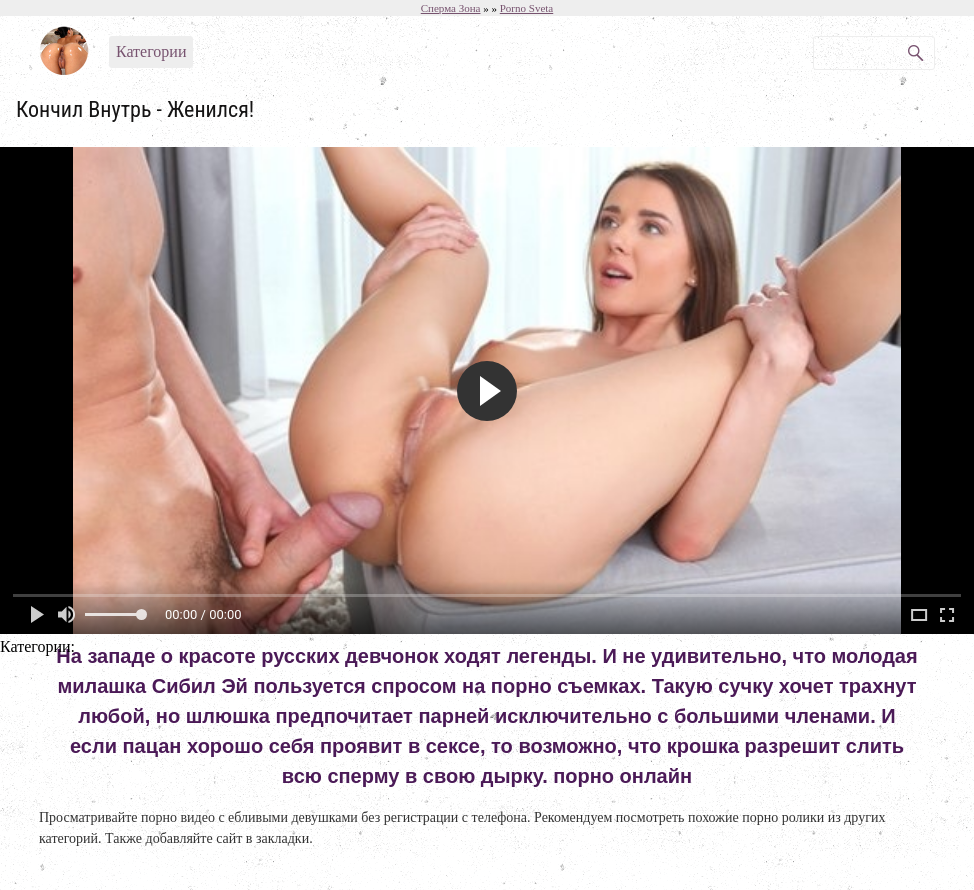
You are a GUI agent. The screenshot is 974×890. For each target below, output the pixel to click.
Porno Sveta (526, 8)
